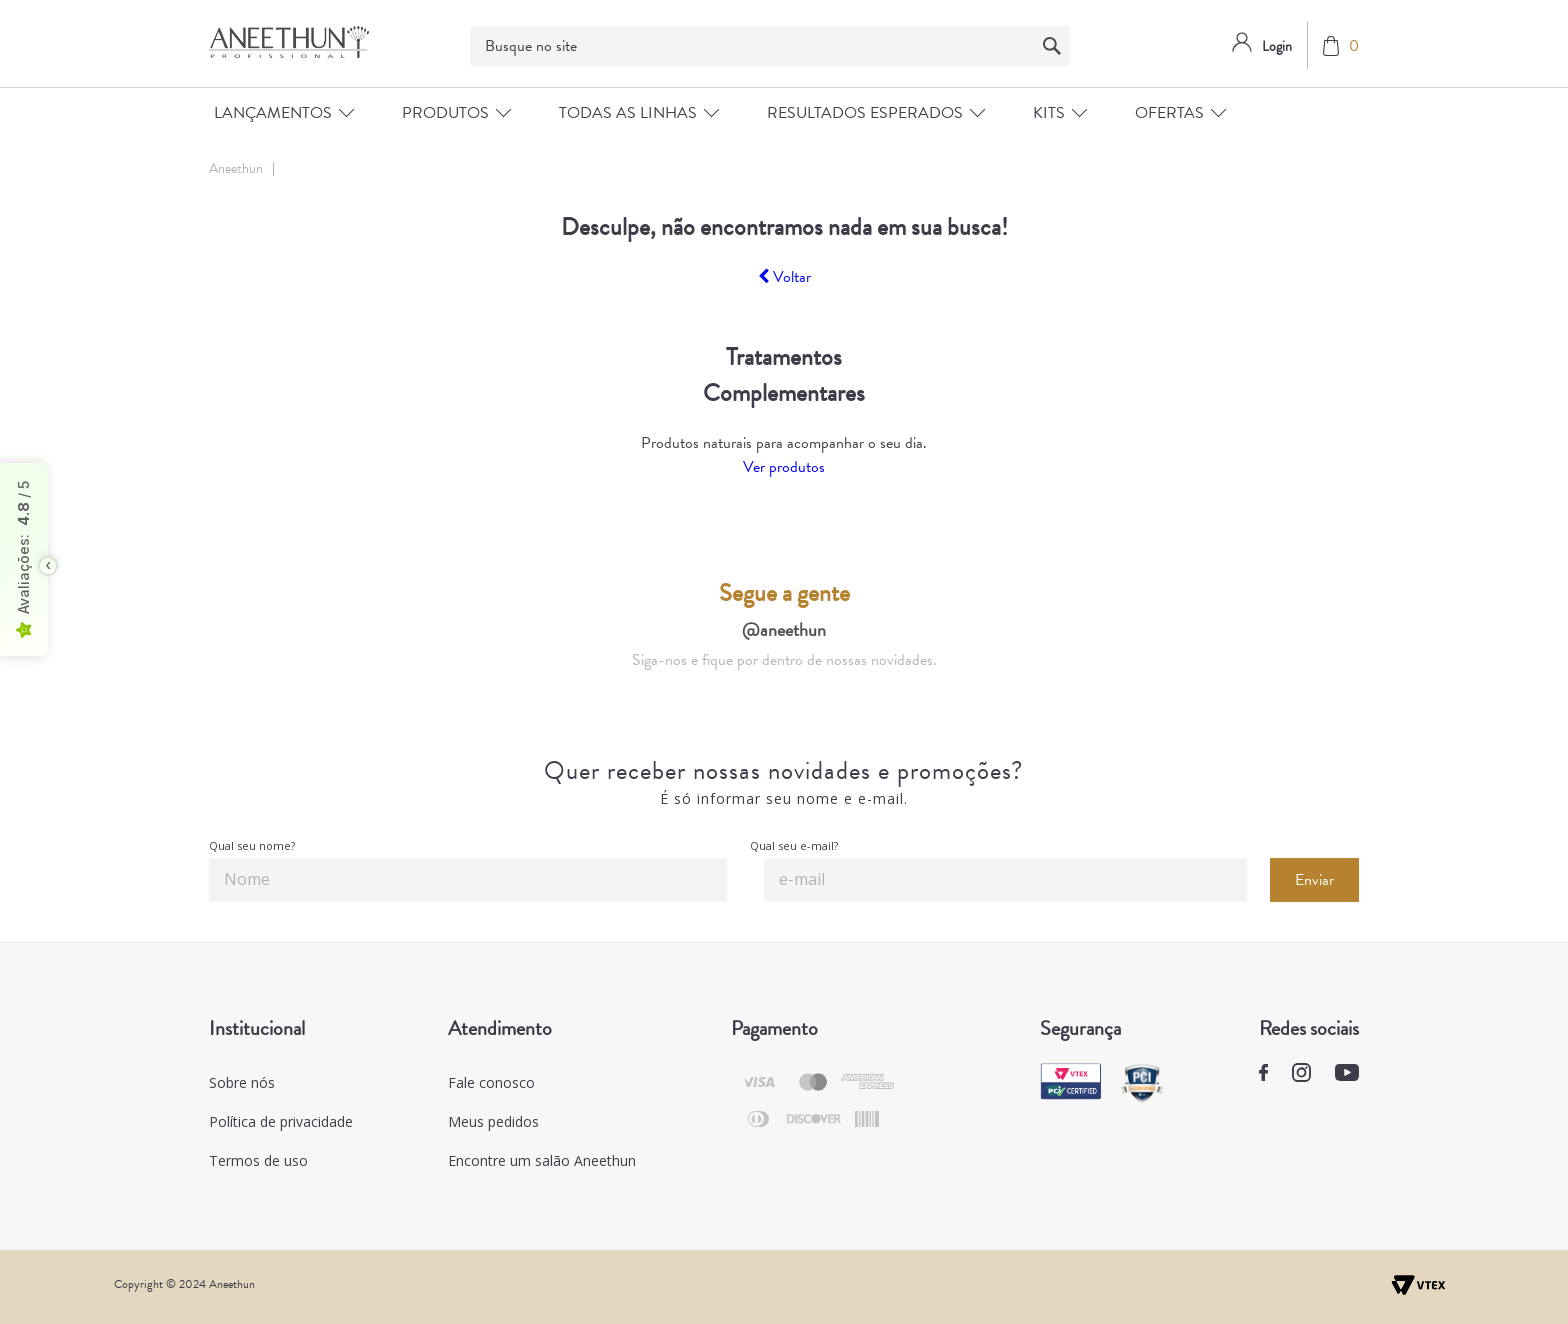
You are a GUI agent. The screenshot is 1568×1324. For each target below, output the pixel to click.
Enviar (1314, 880)
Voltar (784, 277)
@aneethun (784, 629)
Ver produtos (784, 467)
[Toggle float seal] (48, 566)
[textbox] (770, 46)
